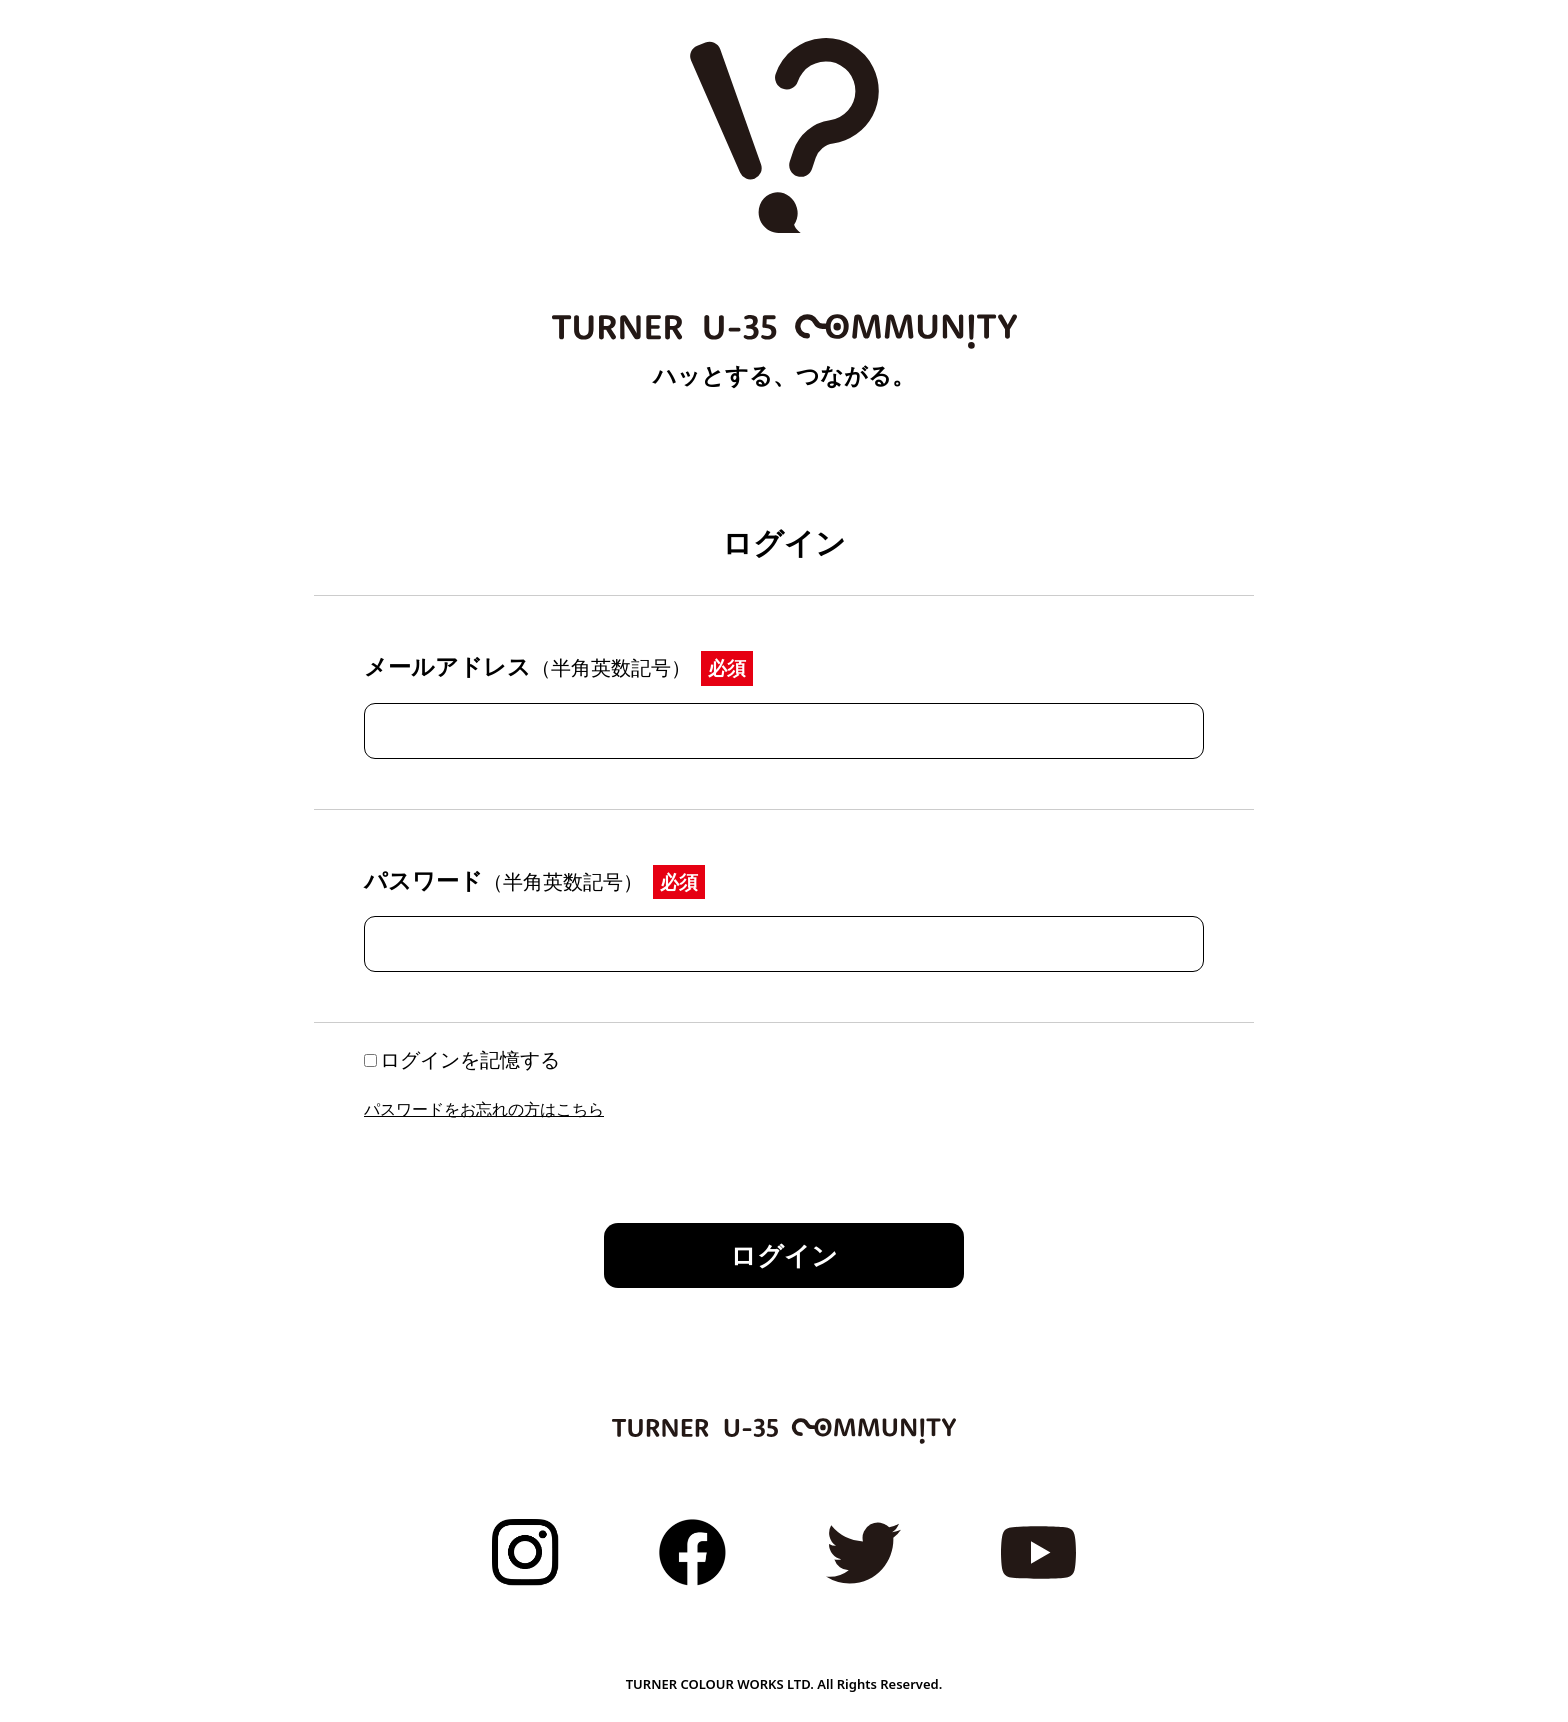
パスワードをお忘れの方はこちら (484, 1109)
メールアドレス (527, 666)
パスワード (503, 880)
